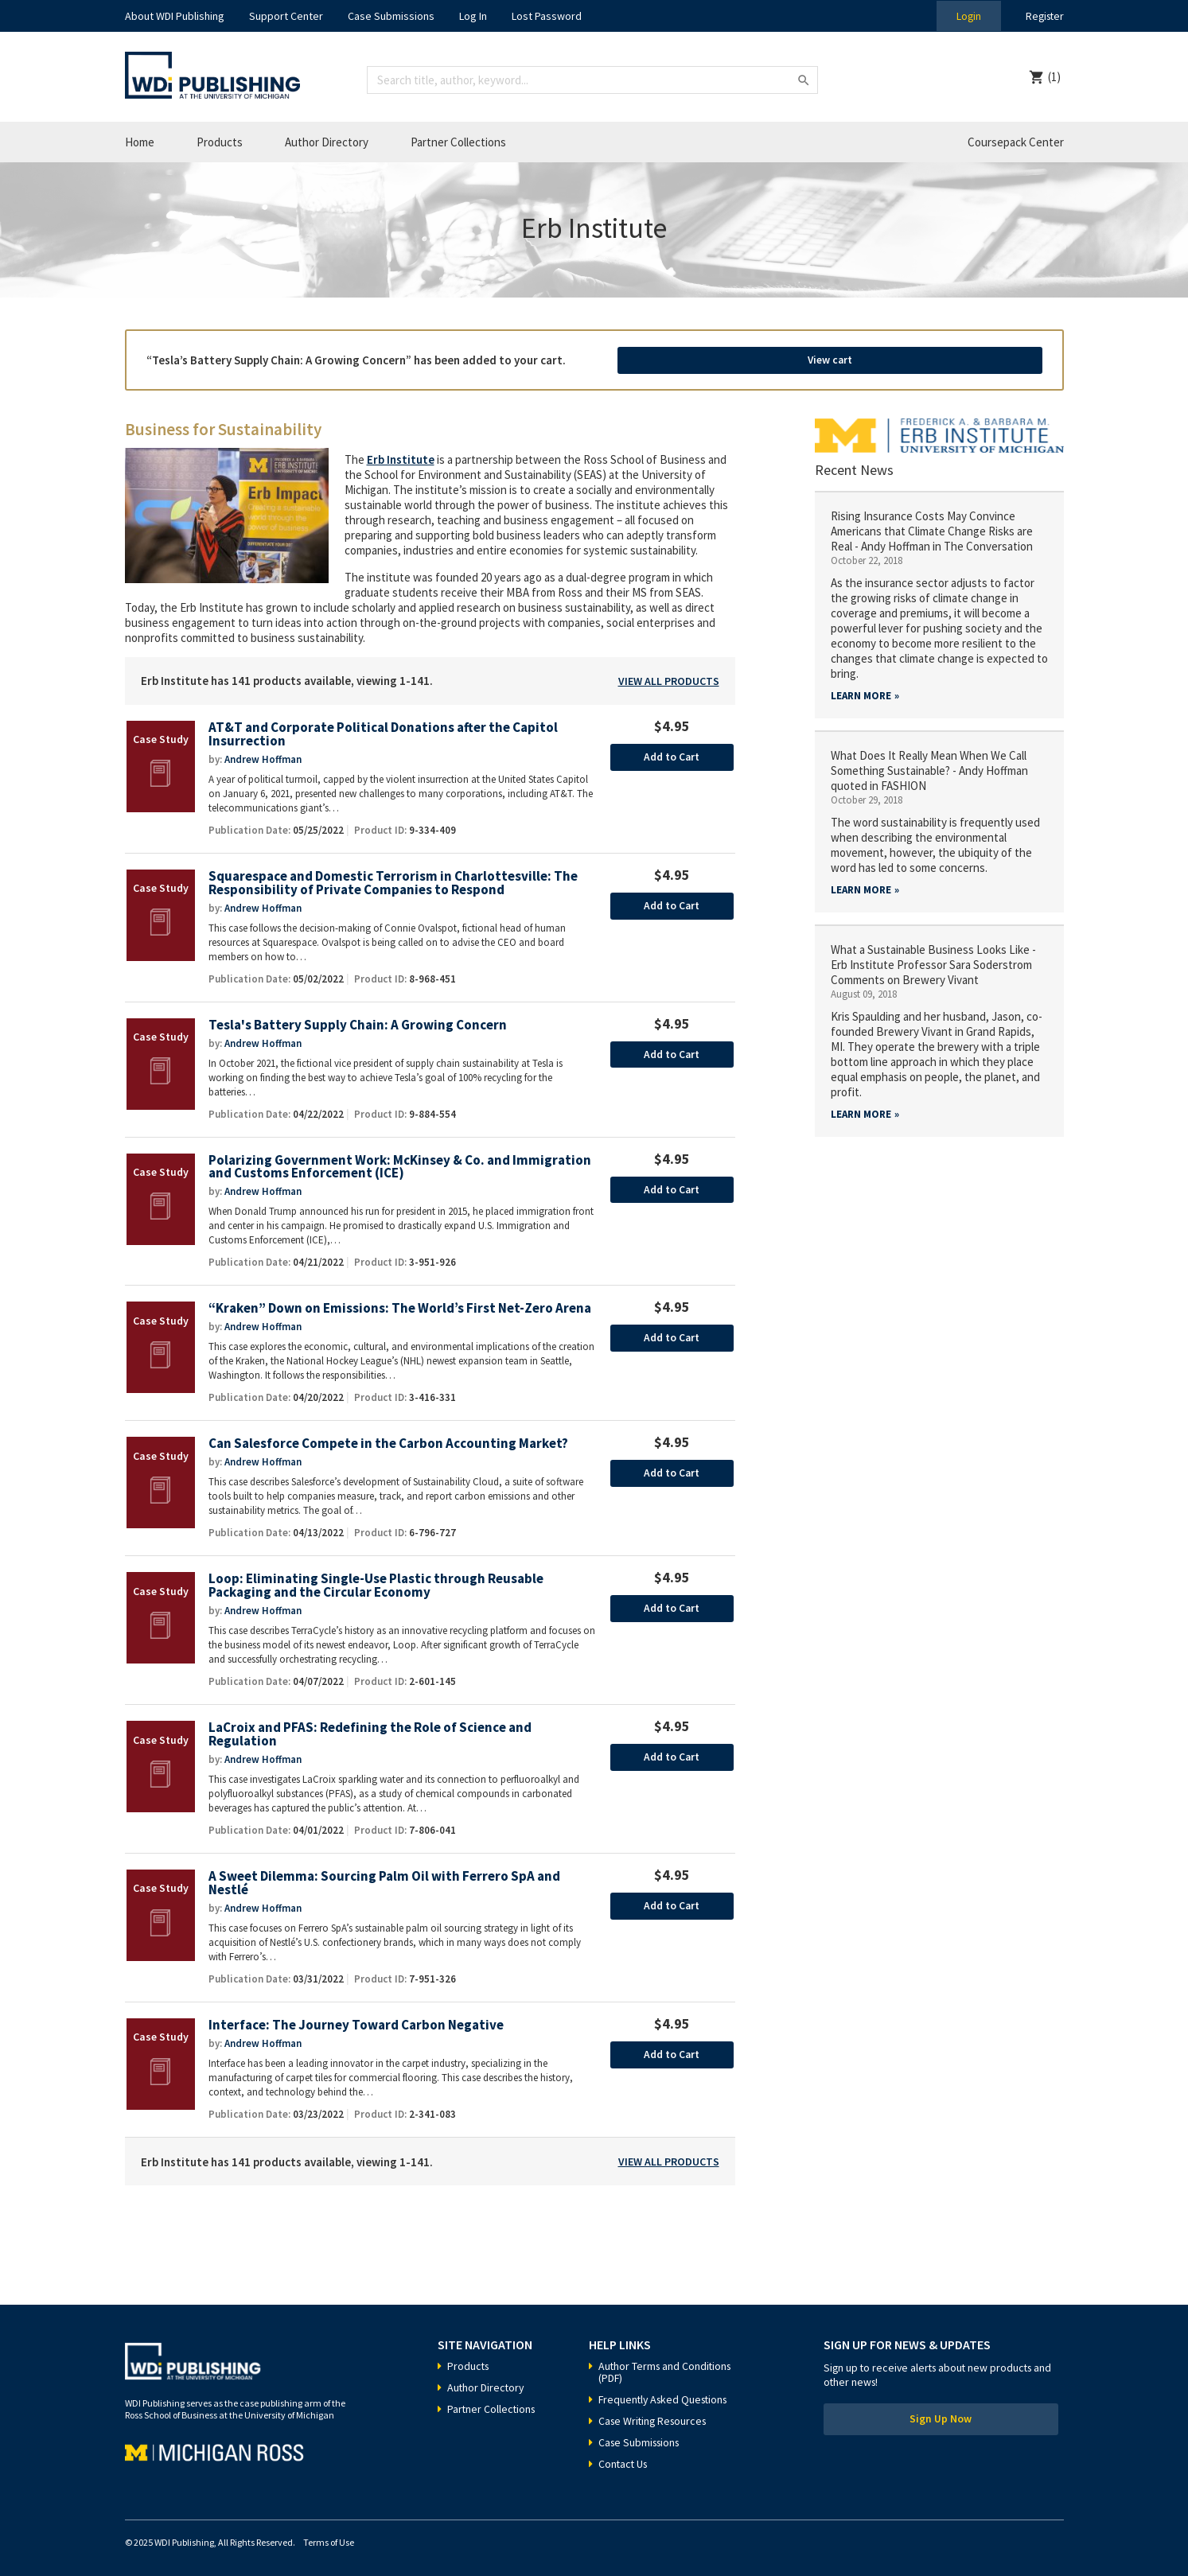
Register (1043, 16)
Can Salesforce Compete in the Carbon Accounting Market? (389, 1439)
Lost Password (547, 16)
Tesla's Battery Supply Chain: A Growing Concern (359, 1019)
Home (139, 142)
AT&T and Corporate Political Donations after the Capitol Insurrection (385, 728)
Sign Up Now (941, 2416)
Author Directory (326, 142)
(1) (1054, 76)
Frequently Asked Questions (666, 2395)
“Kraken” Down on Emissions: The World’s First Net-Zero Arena (401, 1303)
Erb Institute (400, 453)
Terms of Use (328, 2538)
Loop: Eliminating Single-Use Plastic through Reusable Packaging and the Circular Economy (377, 1581)
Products (220, 142)
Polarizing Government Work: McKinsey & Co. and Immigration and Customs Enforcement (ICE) (401, 1162)
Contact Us (624, 2460)
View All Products (668, 674)
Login (965, 16)
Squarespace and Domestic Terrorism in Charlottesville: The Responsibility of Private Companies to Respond (395, 877)
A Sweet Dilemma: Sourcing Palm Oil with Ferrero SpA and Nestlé (385, 1879)
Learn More (861, 689)
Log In (473, 16)
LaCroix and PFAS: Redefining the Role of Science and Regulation (371, 1730)
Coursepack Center (1016, 142)
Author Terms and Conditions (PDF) (666, 2368)
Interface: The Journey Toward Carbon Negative (357, 2021)
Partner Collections (458, 142)
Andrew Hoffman (263, 753)
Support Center (286, 16)
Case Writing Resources (655, 2417)
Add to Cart (672, 751)
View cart (955, 356)
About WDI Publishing (174, 16)
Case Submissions (391, 16)
